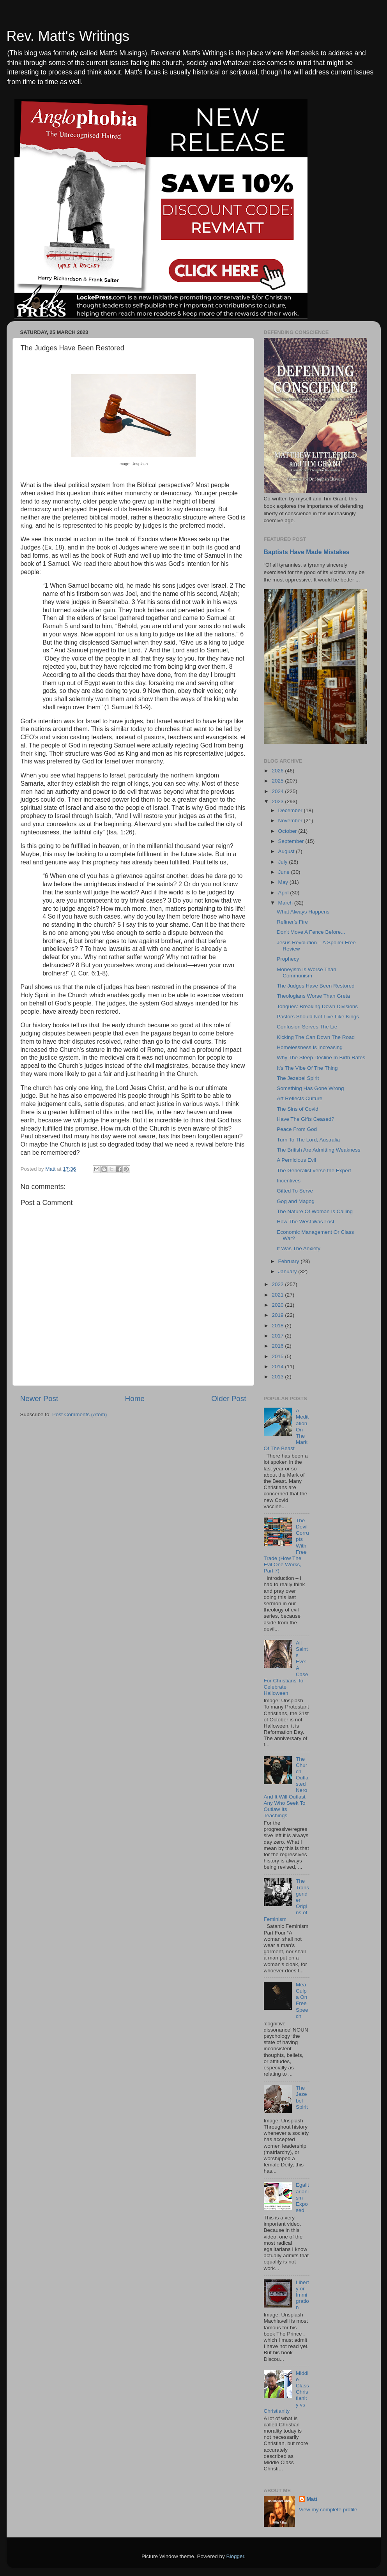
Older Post (228, 1398)
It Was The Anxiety (298, 1248)
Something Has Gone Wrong (310, 1088)
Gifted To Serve (295, 1191)
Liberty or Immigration (302, 2295)
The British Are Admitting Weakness (318, 1150)
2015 (278, 1356)
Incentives (288, 1181)
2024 (278, 791)
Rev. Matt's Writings (68, 36)
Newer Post (39, 1398)
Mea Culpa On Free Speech (302, 2000)
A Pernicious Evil (296, 1160)
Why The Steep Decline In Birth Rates (321, 1057)
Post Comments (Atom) (79, 1414)
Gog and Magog (296, 1201)
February (289, 1261)
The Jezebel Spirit (298, 1078)
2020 (278, 1305)
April (284, 893)
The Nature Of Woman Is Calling (315, 1211)
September (292, 841)
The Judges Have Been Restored (316, 986)
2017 (278, 1336)
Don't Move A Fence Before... (311, 932)
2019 (278, 1315)
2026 (278, 771)
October (288, 831)
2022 (278, 1284)
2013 (278, 1377)
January (288, 1271)
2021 (278, 1295)
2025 (278, 781)
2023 (278, 801)
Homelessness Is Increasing (310, 1047)
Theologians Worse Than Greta (313, 996)
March (286, 903)
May (284, 882)
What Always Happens (303, 912)
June (284, 872)
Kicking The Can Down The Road (316, 1037)
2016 (278, 1346)
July (283, 862)
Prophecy (288, 959)
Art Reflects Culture (299, 1098)
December (291, 810)
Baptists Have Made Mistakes (307, 552)
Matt (312, 2499)
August (287, 851)
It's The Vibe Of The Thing (307, 1068)
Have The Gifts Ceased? (305, 1119)
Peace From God (297, 1129)
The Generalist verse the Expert (314, 1170)
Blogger (235, 2556)
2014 (278, 1366)
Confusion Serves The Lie (307, 1027)
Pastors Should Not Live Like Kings (318, 1016)
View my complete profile (328, 2509)
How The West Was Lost (305, 1221)
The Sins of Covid (297, 1109)
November (291, 820)
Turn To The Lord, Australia (308, 1140)
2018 (278, 1326)
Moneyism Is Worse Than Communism (306, 972)
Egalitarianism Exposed (302, 2197)
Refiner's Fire (292, 922)
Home (135, 1398)
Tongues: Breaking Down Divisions (317, 1006)
